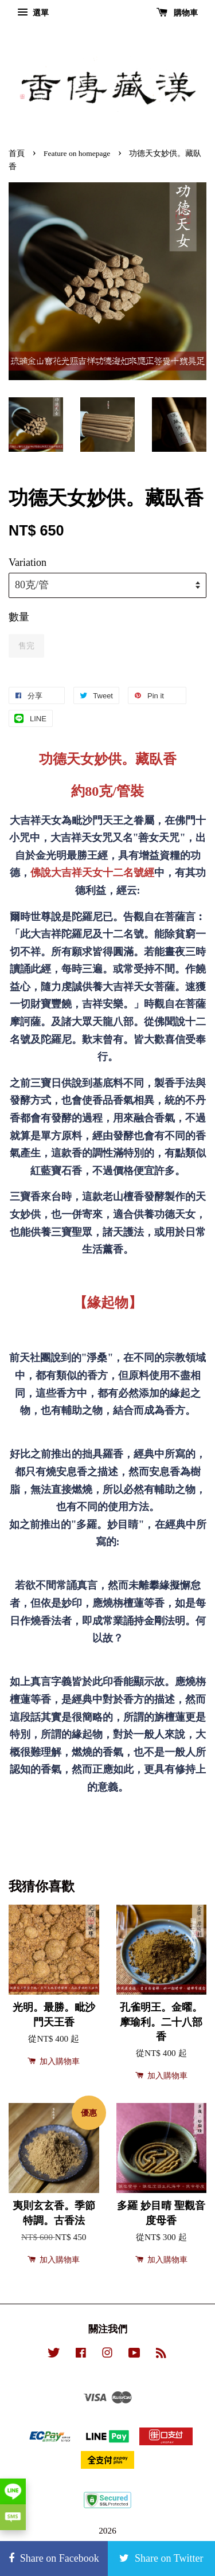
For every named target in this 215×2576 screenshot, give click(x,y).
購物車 (177, 13)
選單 (33, 13)
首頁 (17, 153)
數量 (19, 617)
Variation (27, 562)
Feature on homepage (77, 153)
